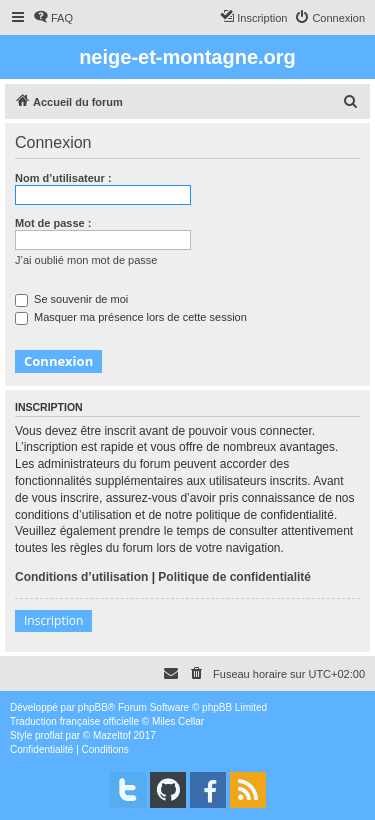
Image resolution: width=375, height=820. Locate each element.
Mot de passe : (53, 223)
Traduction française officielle (74, 721)
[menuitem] (53, 18)
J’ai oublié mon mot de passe (86, 260)
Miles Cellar (178, 721)
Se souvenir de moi (71, 299)
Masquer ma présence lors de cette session (131, 317)
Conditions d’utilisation (81, 577)
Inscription (53, 620)
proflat (49, 735)
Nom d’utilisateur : (63, 178)
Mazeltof (112, 735)
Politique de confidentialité (234, 577)
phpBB (93, 707)
